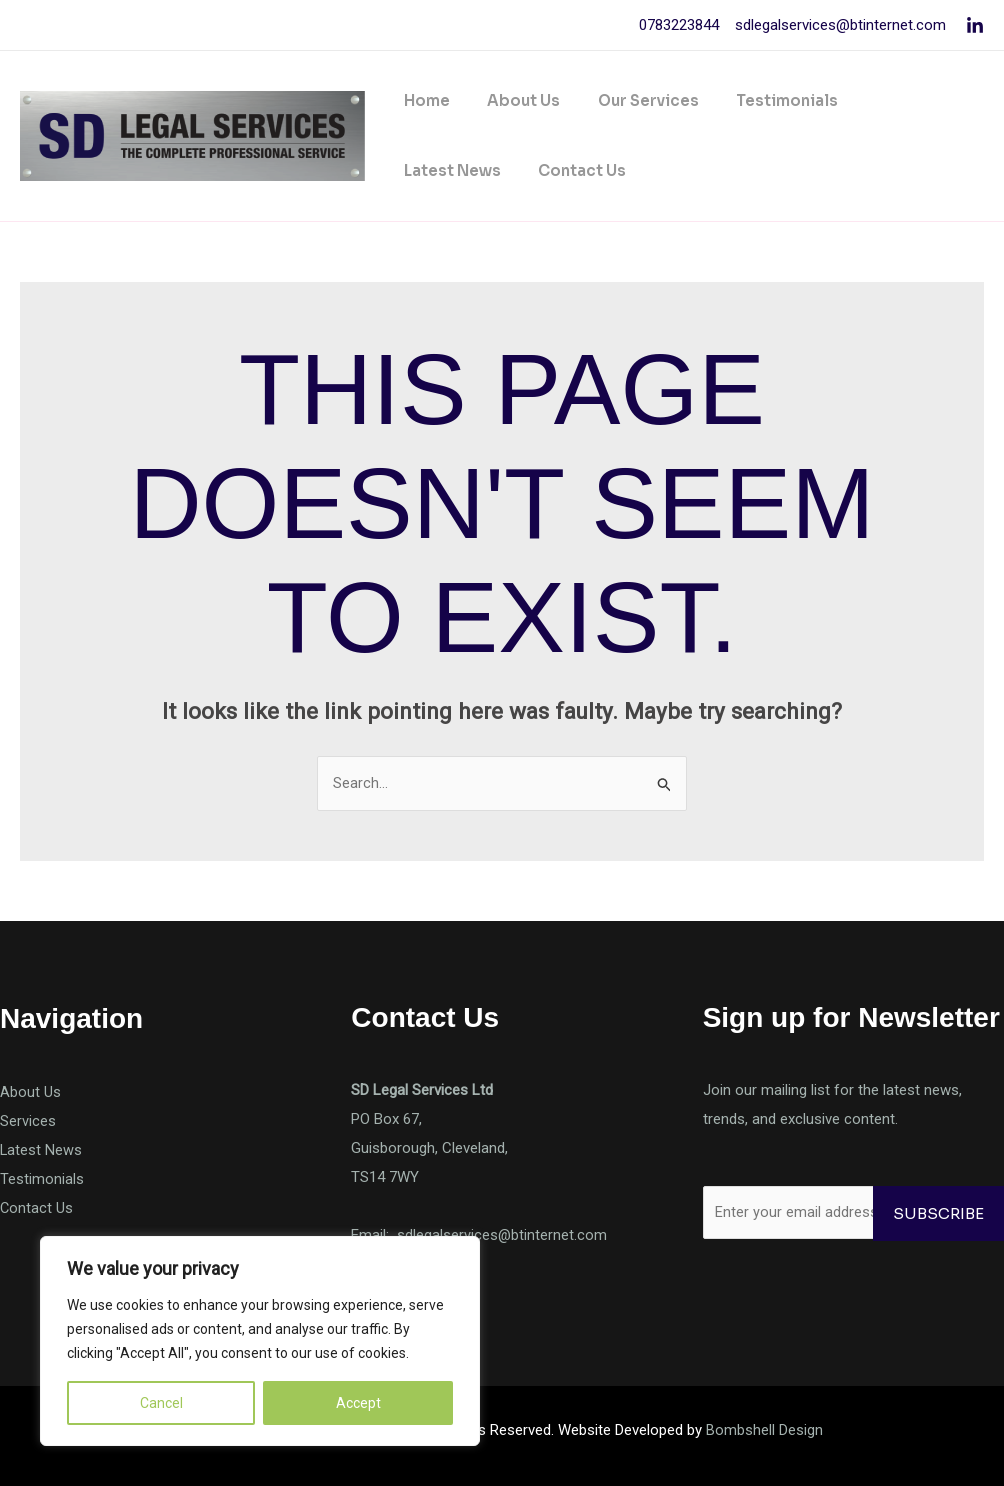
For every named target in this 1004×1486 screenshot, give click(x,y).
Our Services (629, 100)
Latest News (890, 100)
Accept (358, 1403)
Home (423, 100)
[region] (260, 1341)
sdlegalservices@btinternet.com (838, 25)
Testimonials (761, 100)
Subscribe (938, 1213)
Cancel (161, 1403)
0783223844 (679, 25)
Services (28, 1121)
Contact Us (444, 170)
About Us (512, 100)
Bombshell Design (764, 1430)
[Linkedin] (975, 26)
